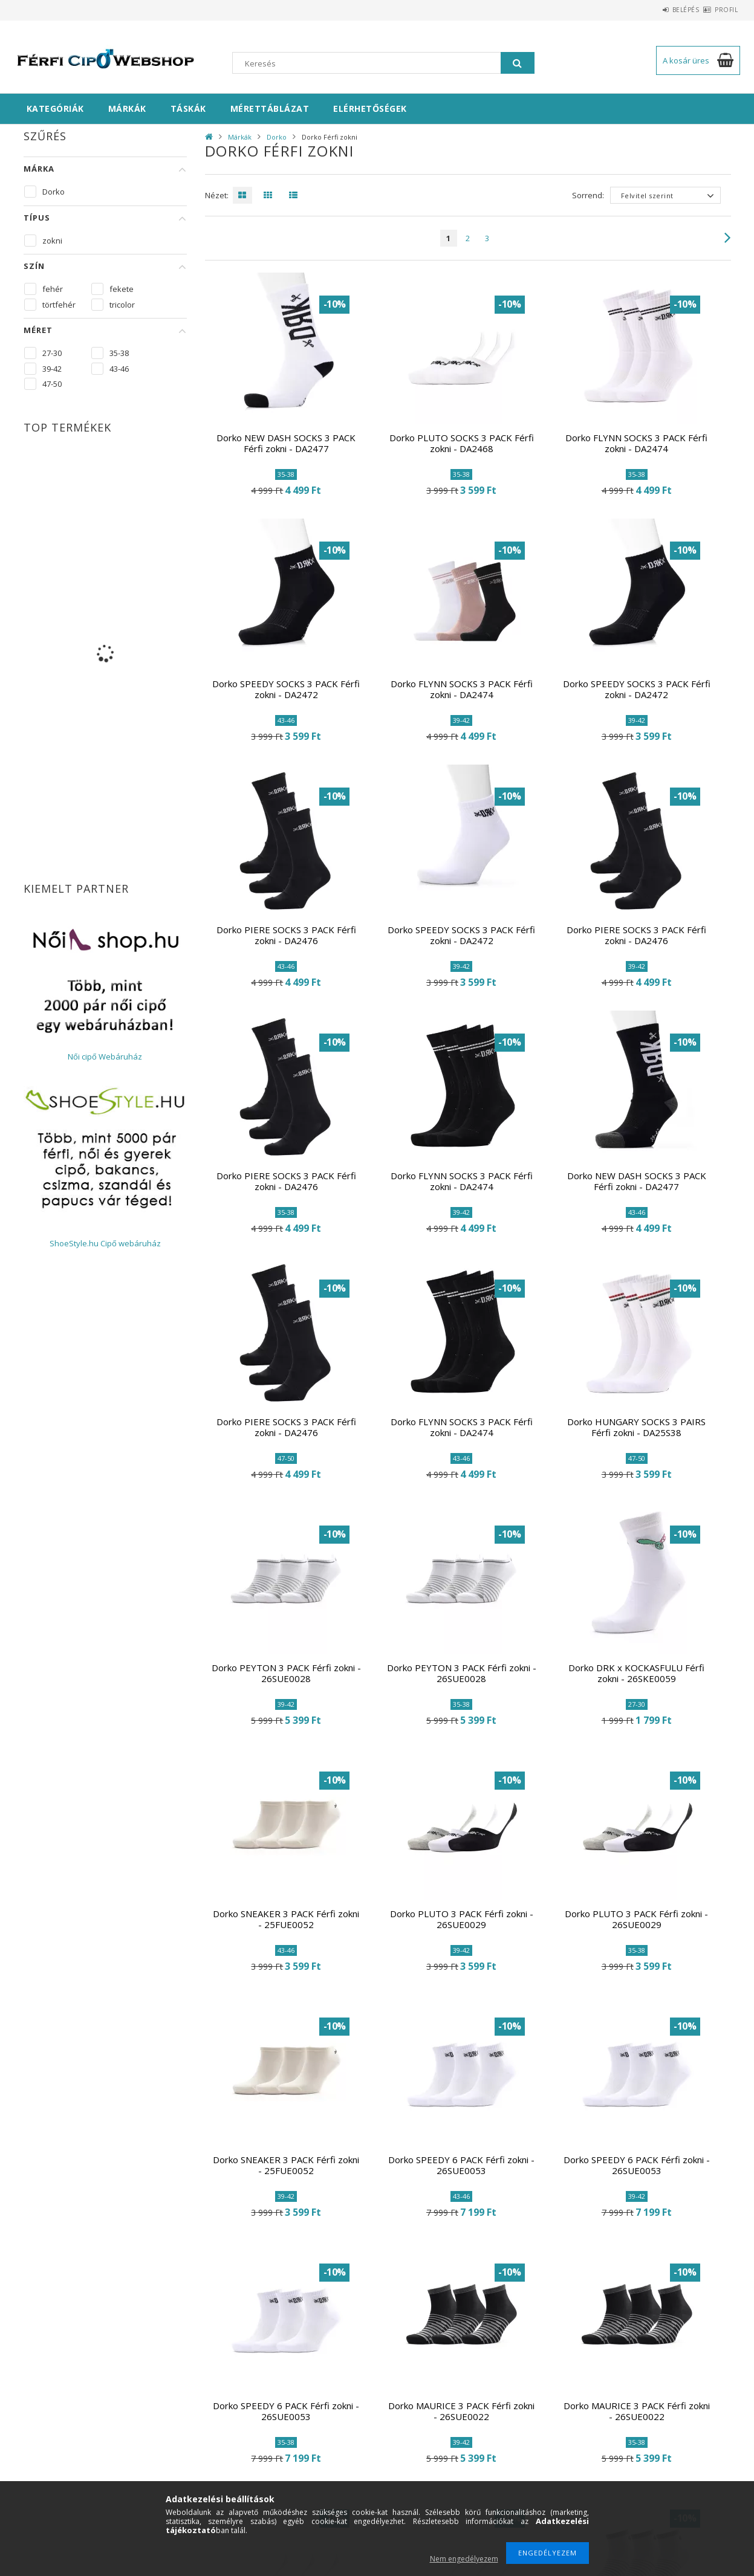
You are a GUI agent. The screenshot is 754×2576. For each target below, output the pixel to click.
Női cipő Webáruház (105, 1056)
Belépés (664, 9)
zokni (52, 240)
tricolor (122, 304)
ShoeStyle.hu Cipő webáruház (105, 1243)
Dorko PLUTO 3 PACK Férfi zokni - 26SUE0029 (461, 1919)
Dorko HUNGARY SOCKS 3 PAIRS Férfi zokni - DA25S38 (636, 1427)
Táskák (188, 108)
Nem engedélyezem (464, 2559)
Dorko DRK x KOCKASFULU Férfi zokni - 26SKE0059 (636, 1673)
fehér (52, 288)
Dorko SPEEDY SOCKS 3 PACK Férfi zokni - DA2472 (286, 689)
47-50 (52, 383)
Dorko (277, 136)
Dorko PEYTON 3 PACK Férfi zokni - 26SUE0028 (286, 1673)
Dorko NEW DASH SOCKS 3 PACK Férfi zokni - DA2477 (286, 443)
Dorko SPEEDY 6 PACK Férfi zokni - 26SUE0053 (461, 2165)
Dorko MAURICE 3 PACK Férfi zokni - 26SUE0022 (461, 2411)
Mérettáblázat (270, 108)
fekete (121, 288)
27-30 (52, 353)
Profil (719, 9)
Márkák (127, 108)
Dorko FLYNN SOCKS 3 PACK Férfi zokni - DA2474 (636, 443)
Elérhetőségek (370, 108)
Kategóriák (55, 108)
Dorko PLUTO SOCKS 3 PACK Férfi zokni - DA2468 (461, 443)
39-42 (52, 368)
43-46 (119, 368)
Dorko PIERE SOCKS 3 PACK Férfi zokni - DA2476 (286, 935)
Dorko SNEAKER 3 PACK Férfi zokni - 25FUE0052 (286, 1919)
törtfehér (59, 304)
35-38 (119, 353)
